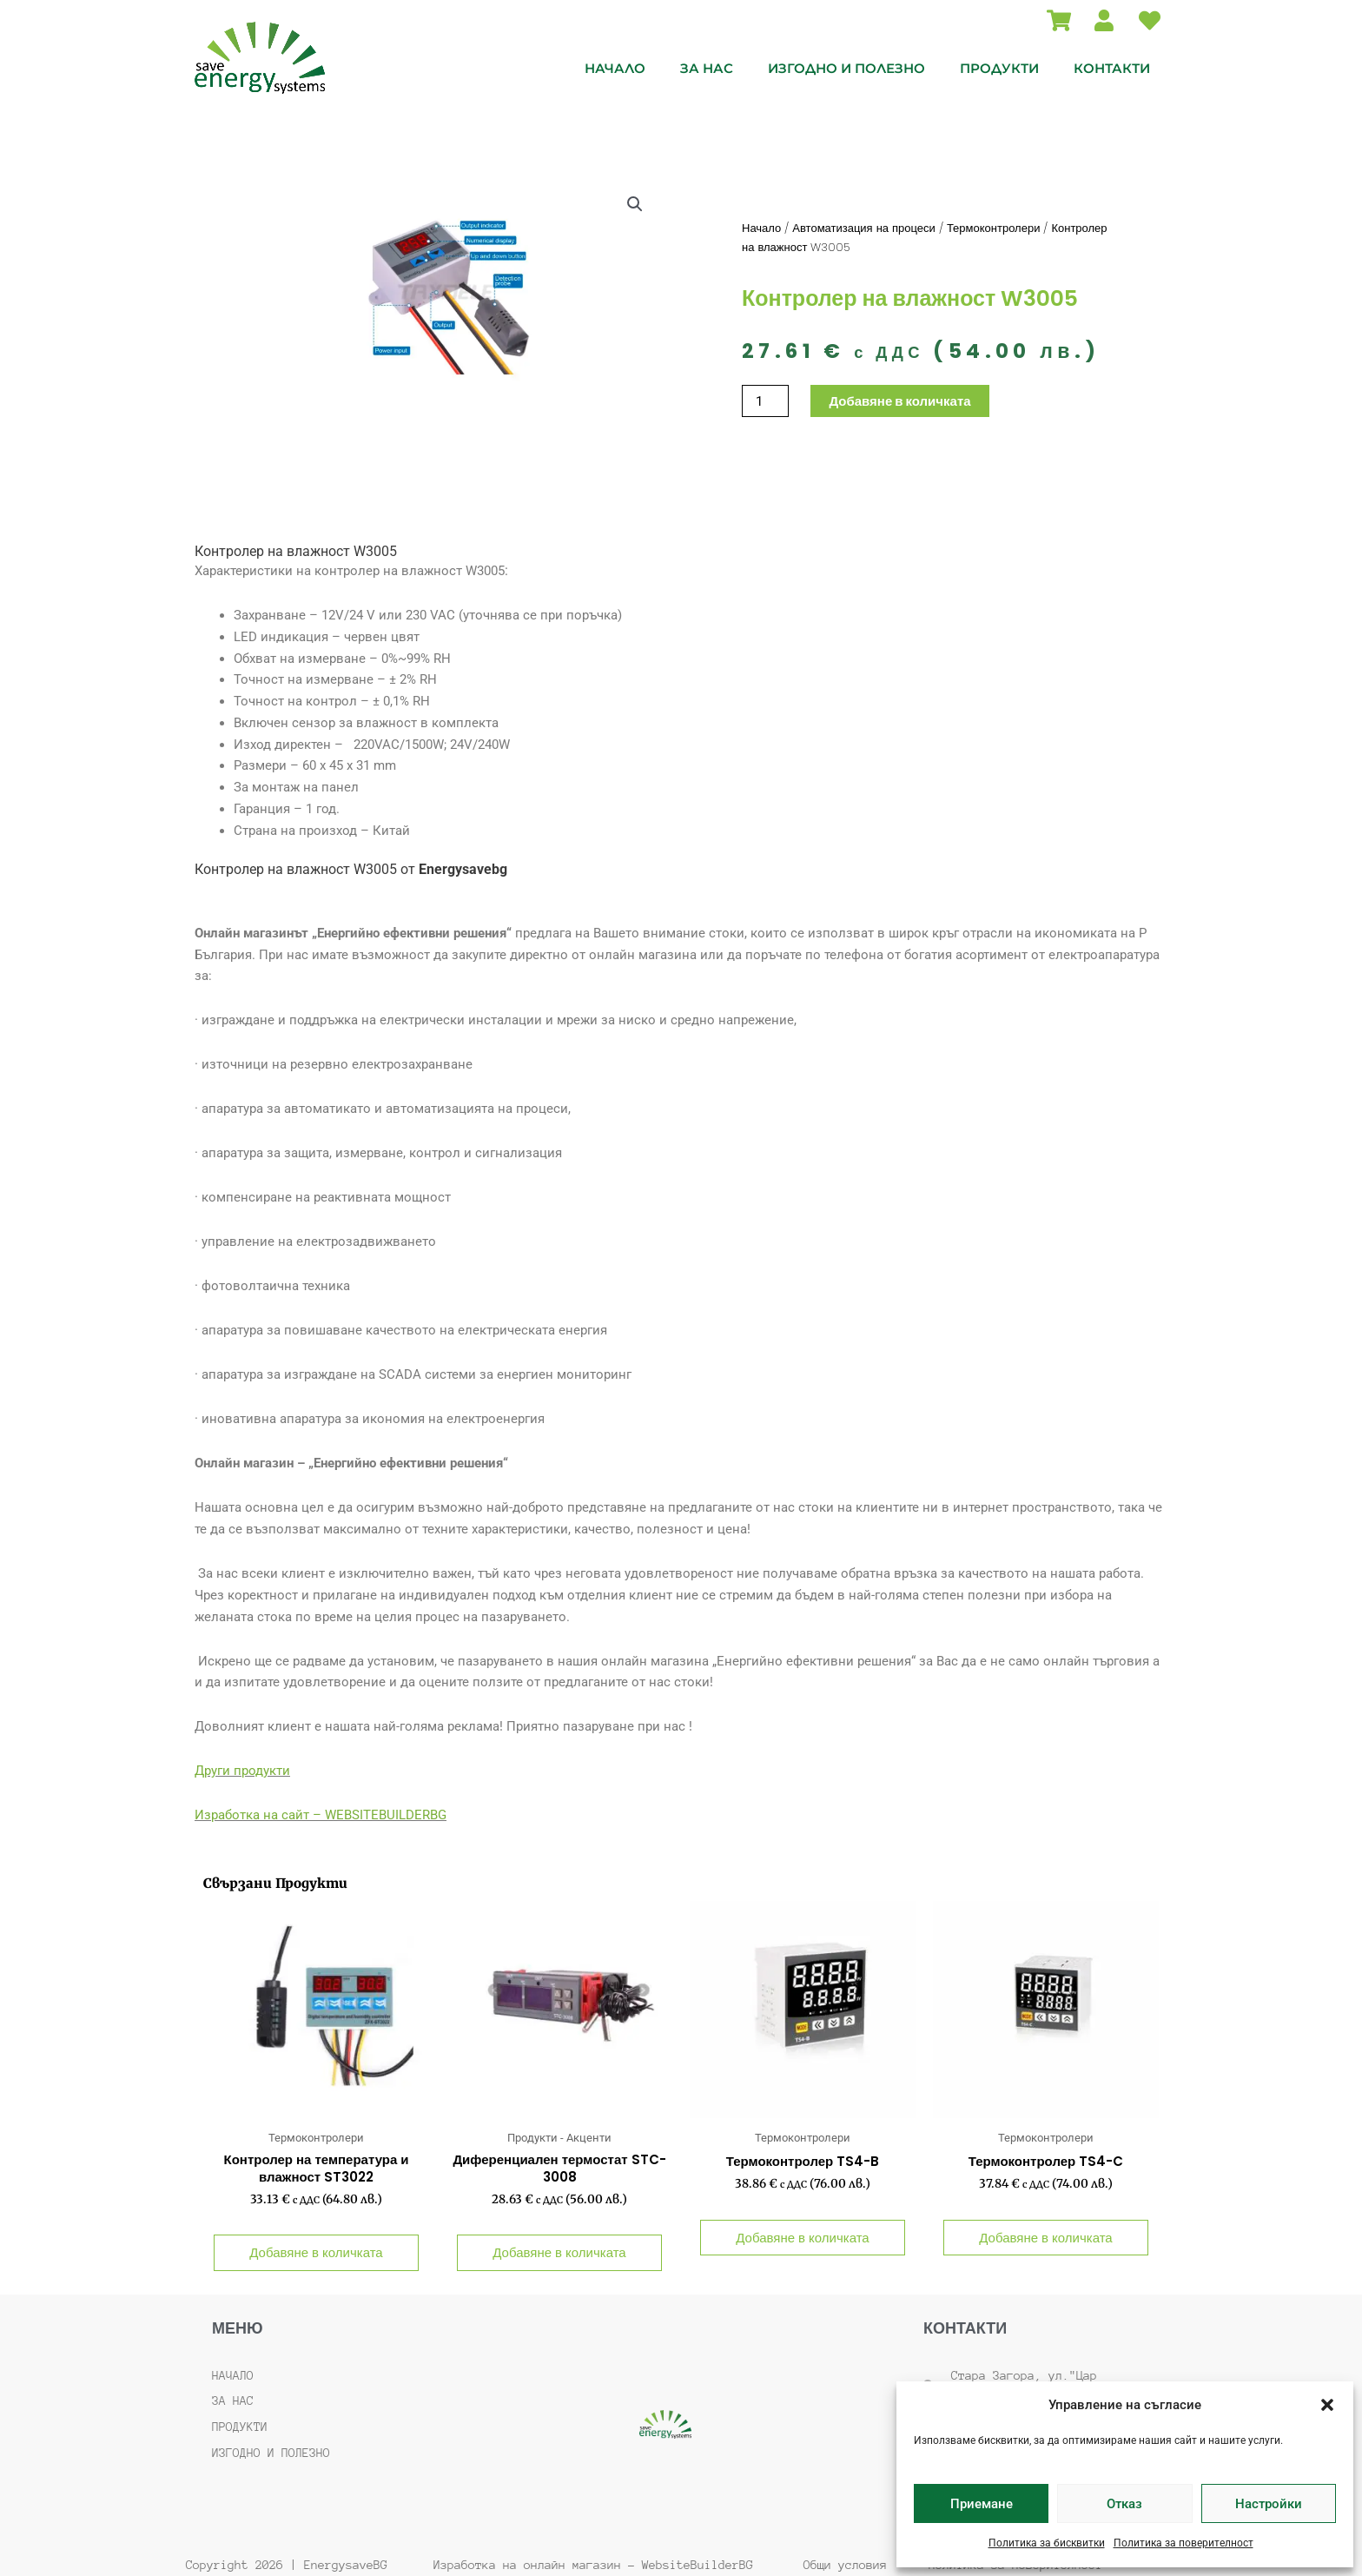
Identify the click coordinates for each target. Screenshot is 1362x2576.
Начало (615, 68)
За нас (706, 68)
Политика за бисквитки (1046, 2543)
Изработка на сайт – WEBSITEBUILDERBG (320, 1815)
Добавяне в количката (899, 401)
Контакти (1112, 68)
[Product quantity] (765, 401)
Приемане (981, 2504)
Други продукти (242, 1770)
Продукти (999, 68)
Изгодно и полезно (846, 68)
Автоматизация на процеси (864, 228)
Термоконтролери (994, 228)
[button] (1327, 2405)
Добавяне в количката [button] (315, 2252)
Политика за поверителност (1183, 2543)
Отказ (1124, 2504)
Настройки (1268, 2504)
